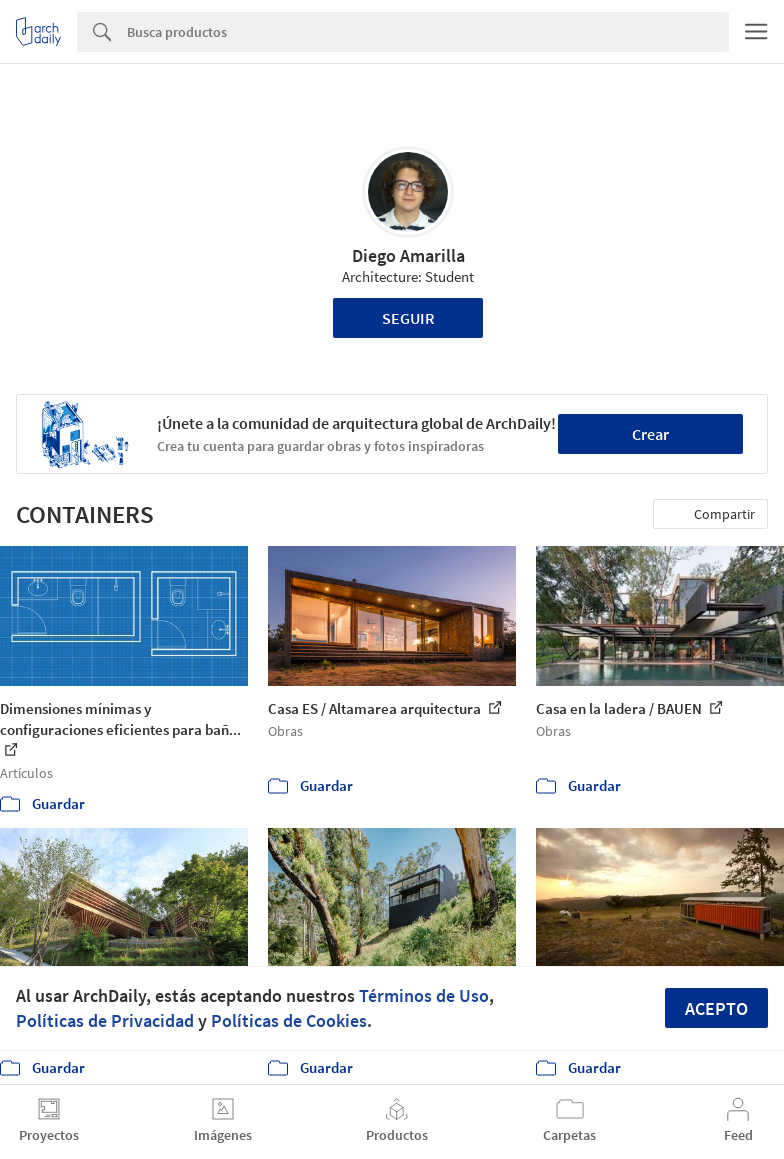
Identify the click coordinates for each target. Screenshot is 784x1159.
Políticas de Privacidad (105, 1020)
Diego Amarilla (408, 255)
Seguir (408, 318)
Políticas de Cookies (289, 1020)
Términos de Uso (424, 995)
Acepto (716, 1008)
